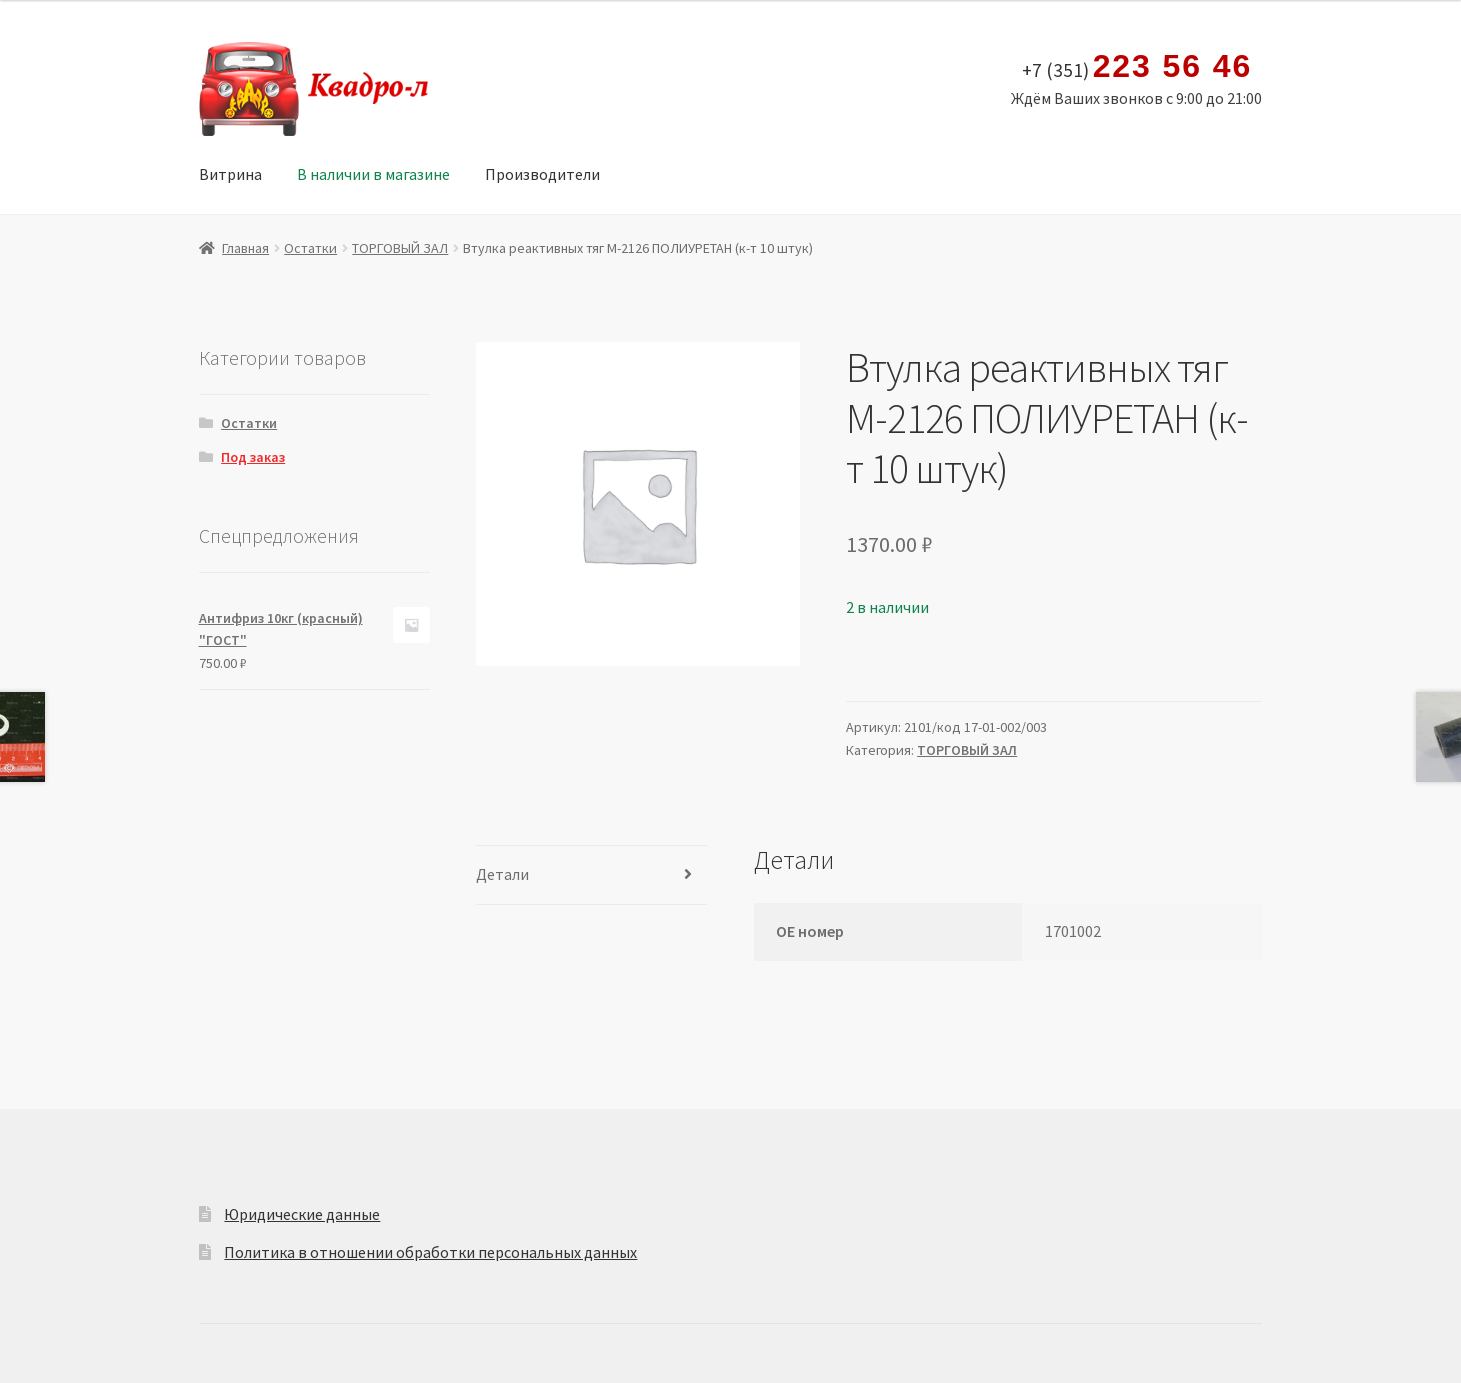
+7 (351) (1137, 67)
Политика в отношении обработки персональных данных (430, 1252)
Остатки (310, 248)
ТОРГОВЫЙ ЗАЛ (400, 248)
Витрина (230, 174)
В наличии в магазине (373, 174)
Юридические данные (302, 1214)
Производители (542, 174)
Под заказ (253, 457)
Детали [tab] (502, 874)
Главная (245, 248)
